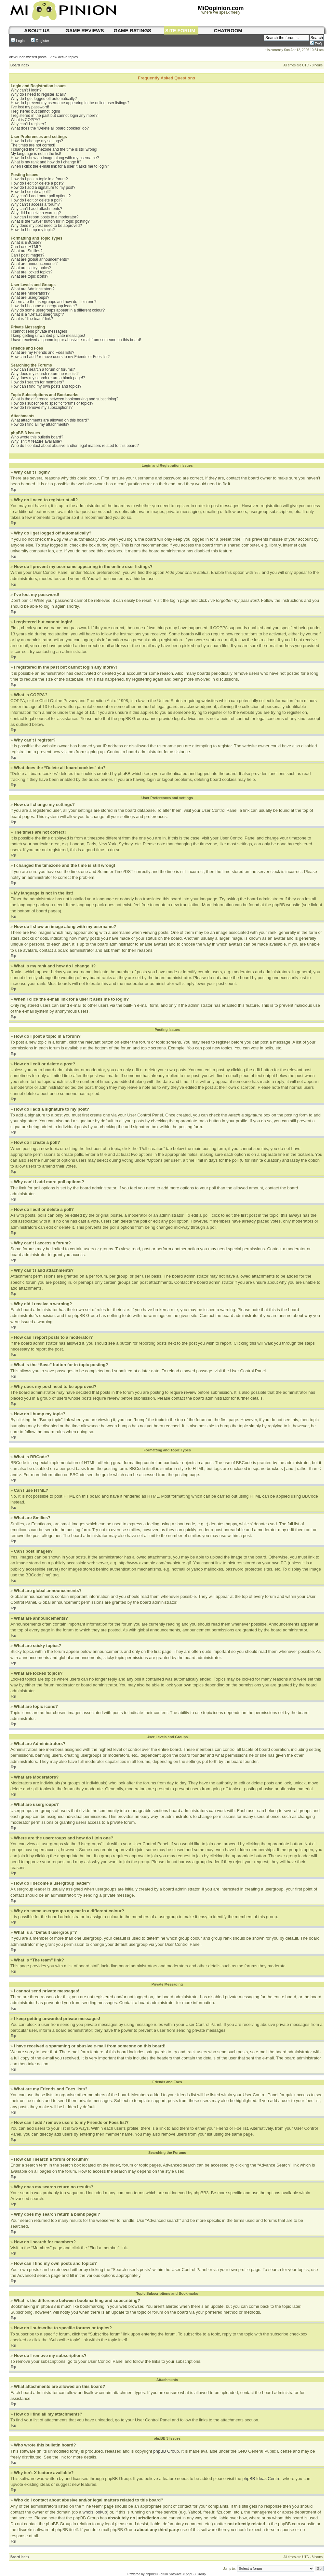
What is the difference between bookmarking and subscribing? (64, 399)
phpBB (150, 2574)
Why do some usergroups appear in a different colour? (58, 310)
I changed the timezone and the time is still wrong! (54, 149)
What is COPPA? (25, 120)
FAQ (316, 44)
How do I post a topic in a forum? (39, 179)
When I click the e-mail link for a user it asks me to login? (60, 166)
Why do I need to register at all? (38, 94)
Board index (19, 65)
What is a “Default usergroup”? (37, 314)
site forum (180, 30)
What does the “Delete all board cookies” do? (50, 128)
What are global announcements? (40, 259)
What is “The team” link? (32, 318)
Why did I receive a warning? (36, 213)
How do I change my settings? (37, 141)
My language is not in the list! (36, 153)
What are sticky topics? (31, 268)
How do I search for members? (37, 382)
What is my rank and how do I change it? (46, 162)
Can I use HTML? (26, 246)
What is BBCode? (26, 242)
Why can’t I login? (26, 90)
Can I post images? (27, 255)
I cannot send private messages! (39, 331)
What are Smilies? (26, 251)
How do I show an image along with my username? (55, 158)
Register (40, 41)
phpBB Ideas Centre (261, 2478)
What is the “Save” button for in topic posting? (50, 221)
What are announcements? (34, 263)
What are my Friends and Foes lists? (42, 352)
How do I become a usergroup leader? (44, 306)
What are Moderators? (30, 293)
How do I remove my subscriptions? (42, 407)
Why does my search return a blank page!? (48, 378)
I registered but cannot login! (35, 111)
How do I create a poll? (31, 191)
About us (36, 30)
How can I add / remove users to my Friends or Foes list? (60, 356)
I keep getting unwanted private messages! (48, 335)
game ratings (133, 30)
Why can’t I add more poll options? (41, 196)
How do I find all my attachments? (40, 424)
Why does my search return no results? (45, 373)
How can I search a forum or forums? (43, 369)
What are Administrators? (33, 289)
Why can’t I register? (28, 124)
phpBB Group (166, 2450)
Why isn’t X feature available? (36, 441)
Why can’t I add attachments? (36, 208)
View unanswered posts (28, 57)
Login (18, 41)
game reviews (84, 30)
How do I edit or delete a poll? (36, 200)
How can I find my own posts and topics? (46, 386)
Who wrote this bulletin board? (37, 437)
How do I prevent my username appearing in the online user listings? (70, 103)
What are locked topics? (31, 272)
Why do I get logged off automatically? (44, 98)
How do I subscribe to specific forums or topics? (52, 403)
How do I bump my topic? (33, 230)
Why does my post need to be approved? (46, 225)
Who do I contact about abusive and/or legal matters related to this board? (75, 445)
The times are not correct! (33, 145)
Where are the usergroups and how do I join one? (54, 301)
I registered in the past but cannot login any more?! (55, 115)
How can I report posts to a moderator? (44, 217)
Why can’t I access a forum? (35, 204)
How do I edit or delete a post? (37, 183)
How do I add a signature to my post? (43, 187)
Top (13, 490)
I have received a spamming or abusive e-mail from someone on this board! (76, 340)
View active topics (63, 57)
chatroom (228, 30)
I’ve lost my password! (30, 107)
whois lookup (95, 2511)
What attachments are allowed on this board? (50, 420)
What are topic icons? (29, 276)
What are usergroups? (30, 297)
